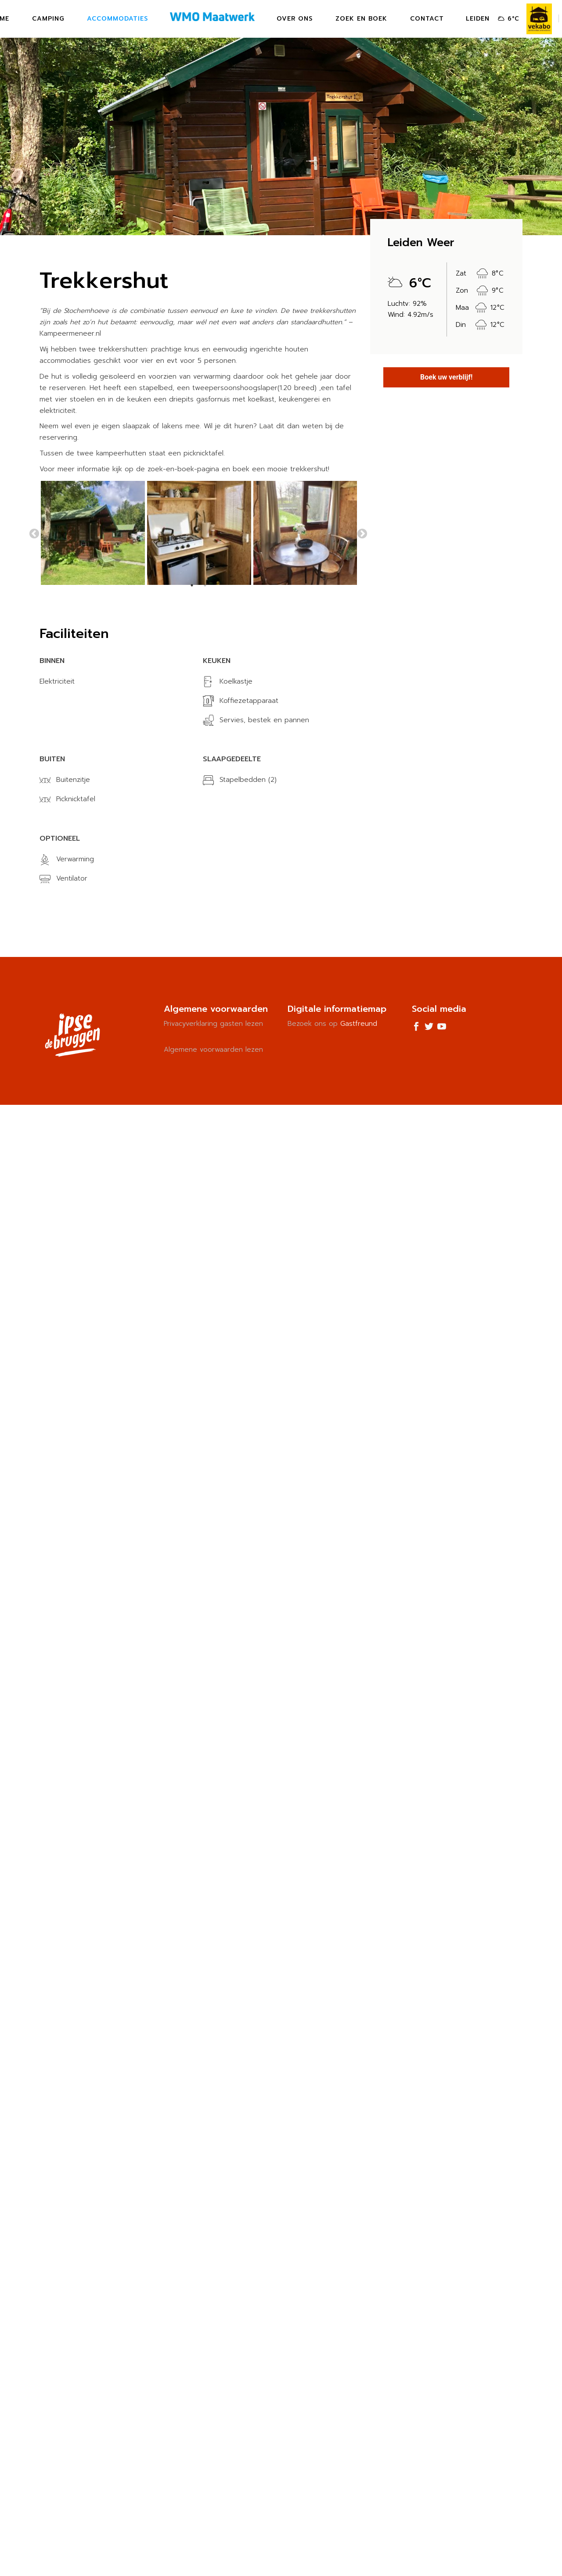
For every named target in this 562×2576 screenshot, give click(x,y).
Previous (34, 534)
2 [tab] (205, 585)
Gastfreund (358, 1023)
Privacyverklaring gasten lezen (213, 1023)
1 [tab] (191, 585)
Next (362, 534)
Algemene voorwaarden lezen (213, 1049)
